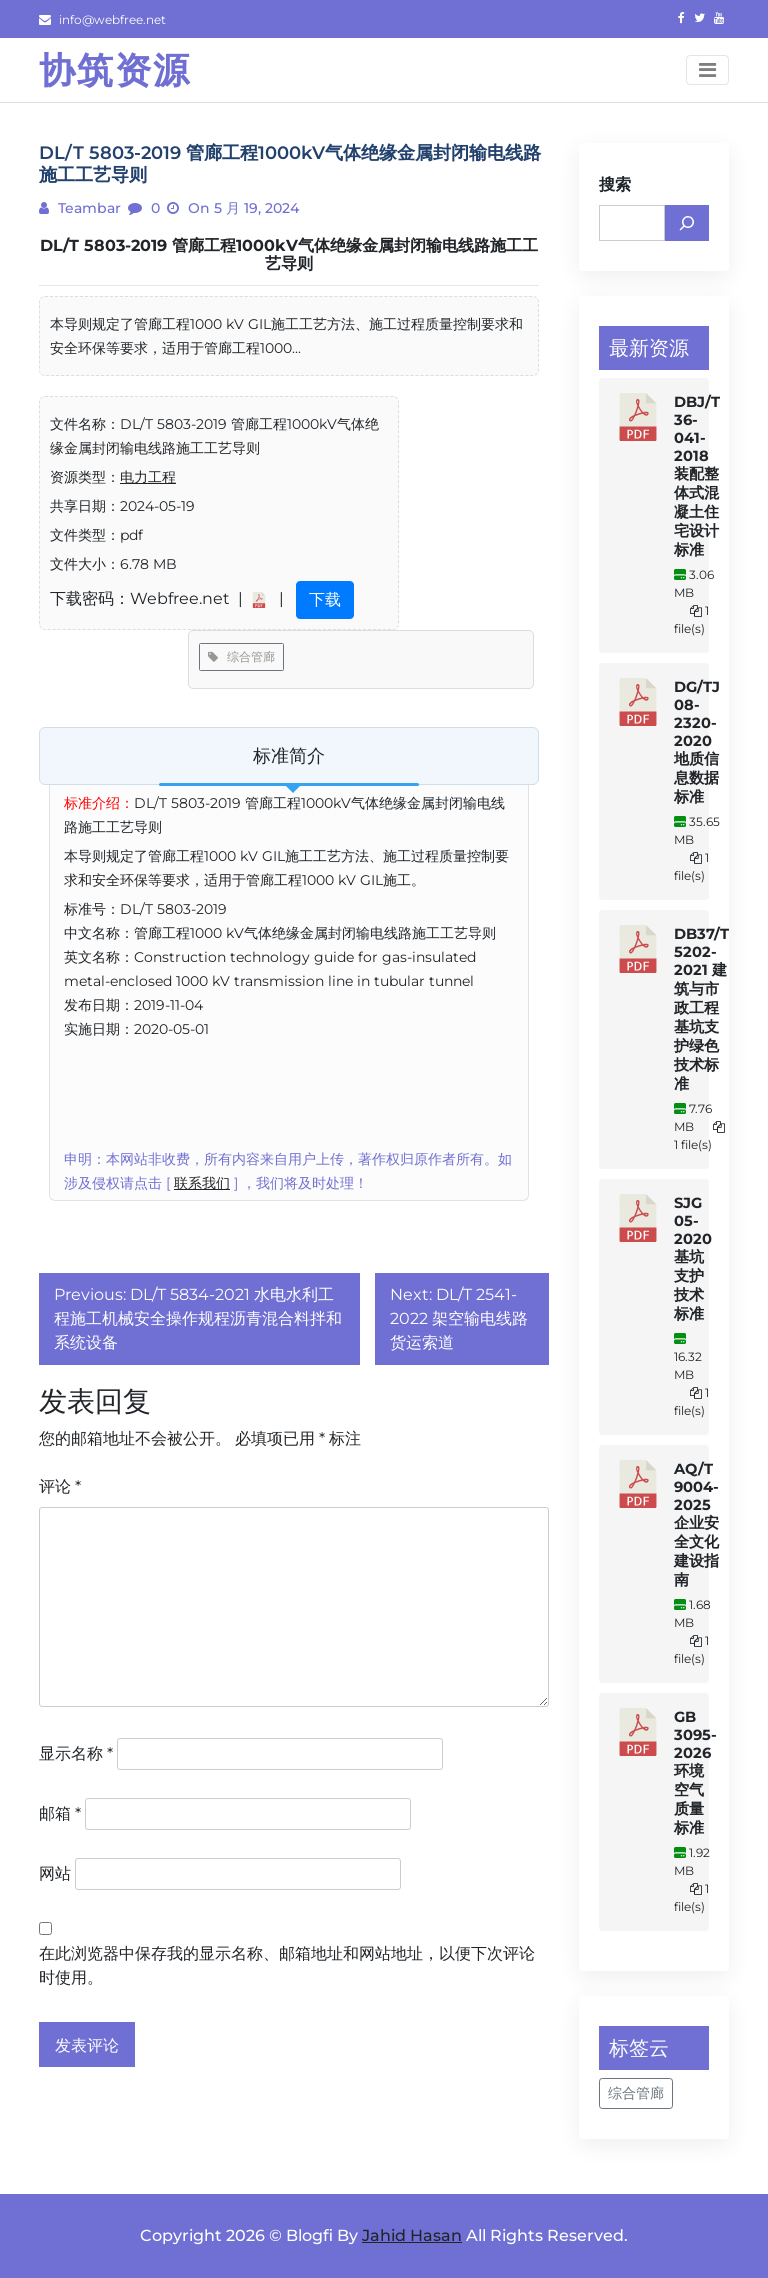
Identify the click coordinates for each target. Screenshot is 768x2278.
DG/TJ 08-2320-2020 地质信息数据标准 (697, 742)
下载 (325, 599)
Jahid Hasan (412, 2235)
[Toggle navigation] (707, 70)
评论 (60, 1486)
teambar (87, 208)
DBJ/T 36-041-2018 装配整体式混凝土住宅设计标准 (697, 476)
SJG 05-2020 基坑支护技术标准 (693, 1258)
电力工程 (148, 477)
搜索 (615, 184)
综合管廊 (241, 656)
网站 (55, 1873)
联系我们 (202, 1183)
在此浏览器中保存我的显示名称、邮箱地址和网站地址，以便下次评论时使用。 (287, 1965)
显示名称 (76, 1753)
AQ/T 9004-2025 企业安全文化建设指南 (696, 1524)
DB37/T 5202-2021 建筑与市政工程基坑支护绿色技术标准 (701, 1009)
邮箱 (60, 1813)
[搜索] (687, 223)
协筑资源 (115, 70)
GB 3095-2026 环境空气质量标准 (695, 1772)
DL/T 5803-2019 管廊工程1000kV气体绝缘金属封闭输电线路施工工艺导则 (289, 254)
